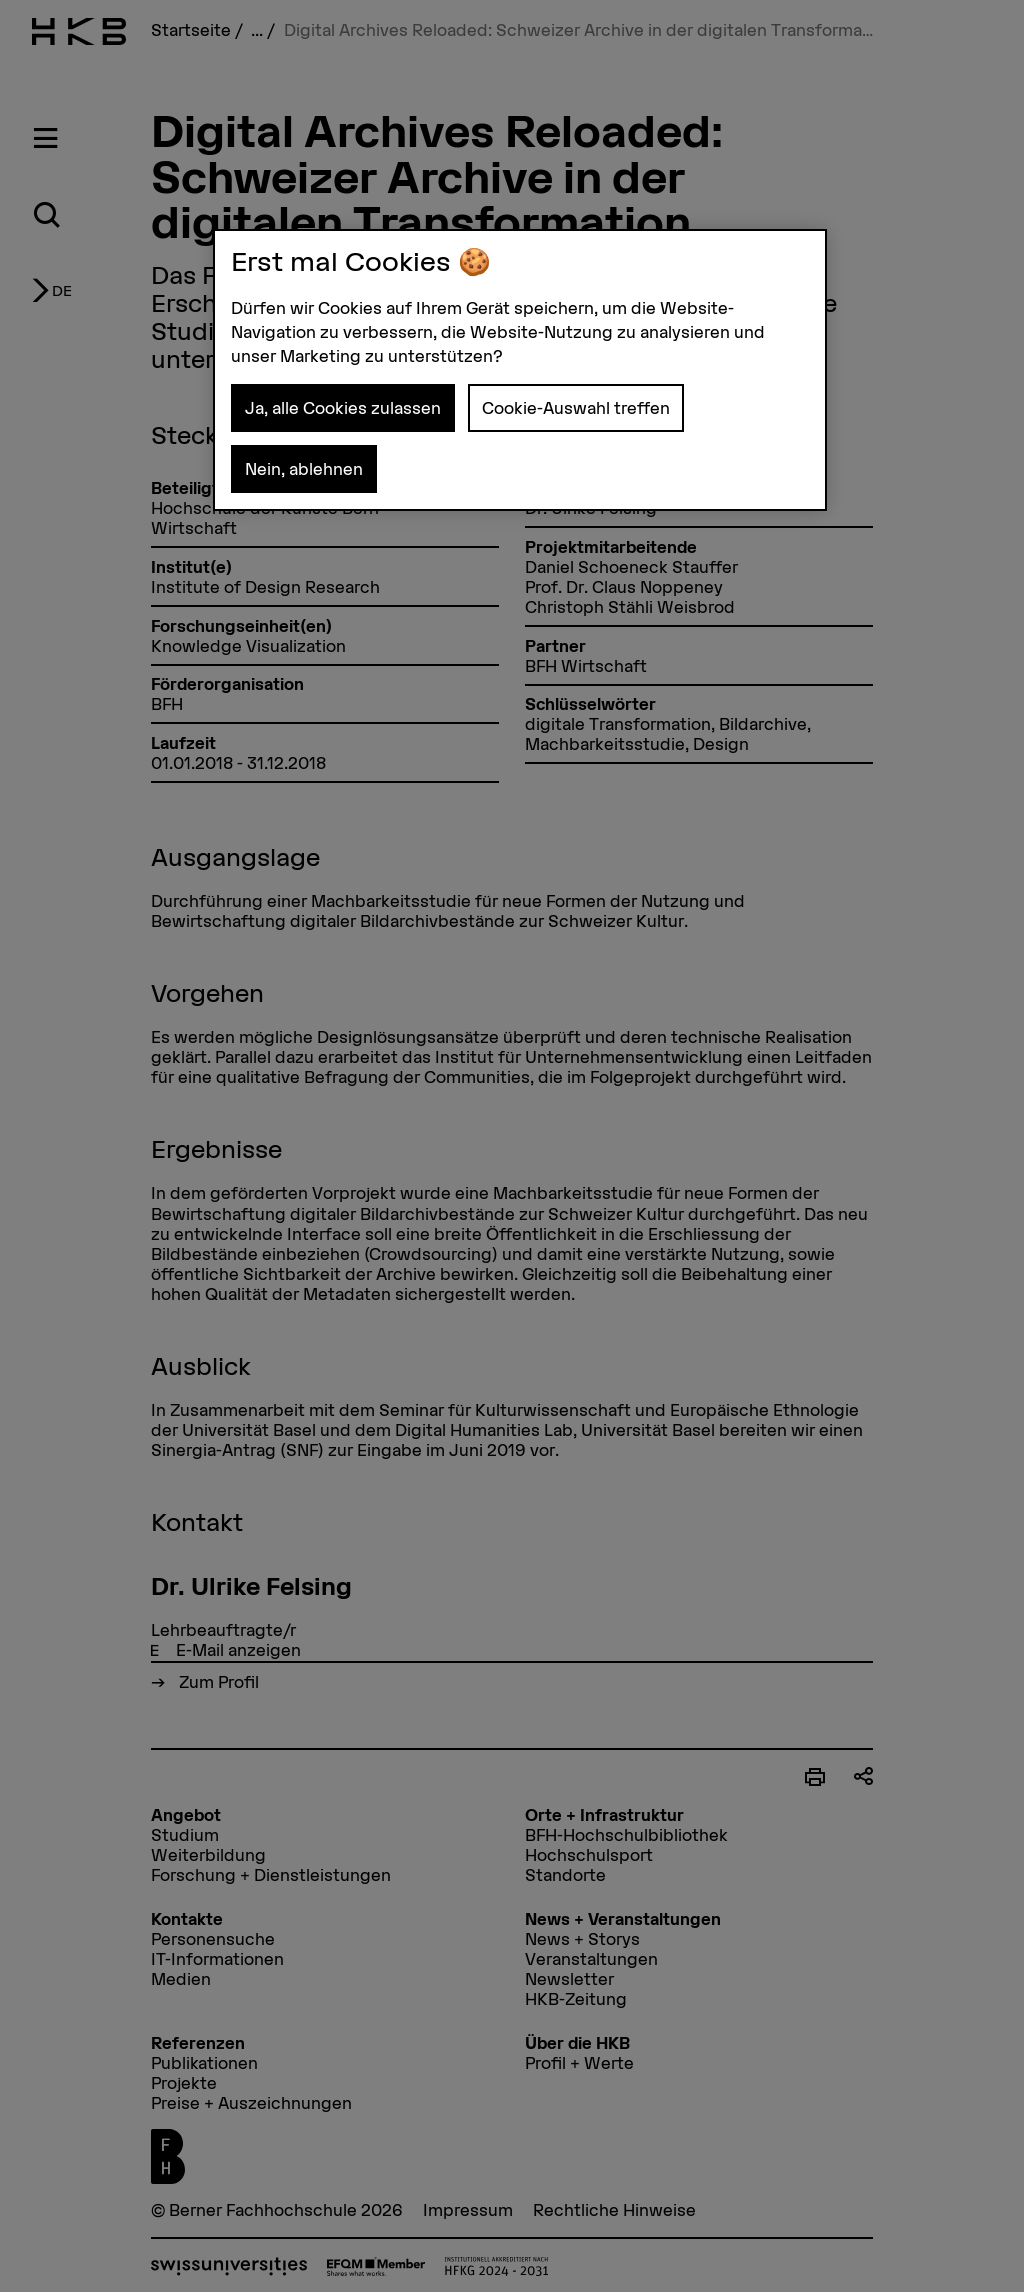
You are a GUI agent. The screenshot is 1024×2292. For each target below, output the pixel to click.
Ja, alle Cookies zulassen (343, 408)
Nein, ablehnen (304, 469)
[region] (520, 370)
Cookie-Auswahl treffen (576, 408)
